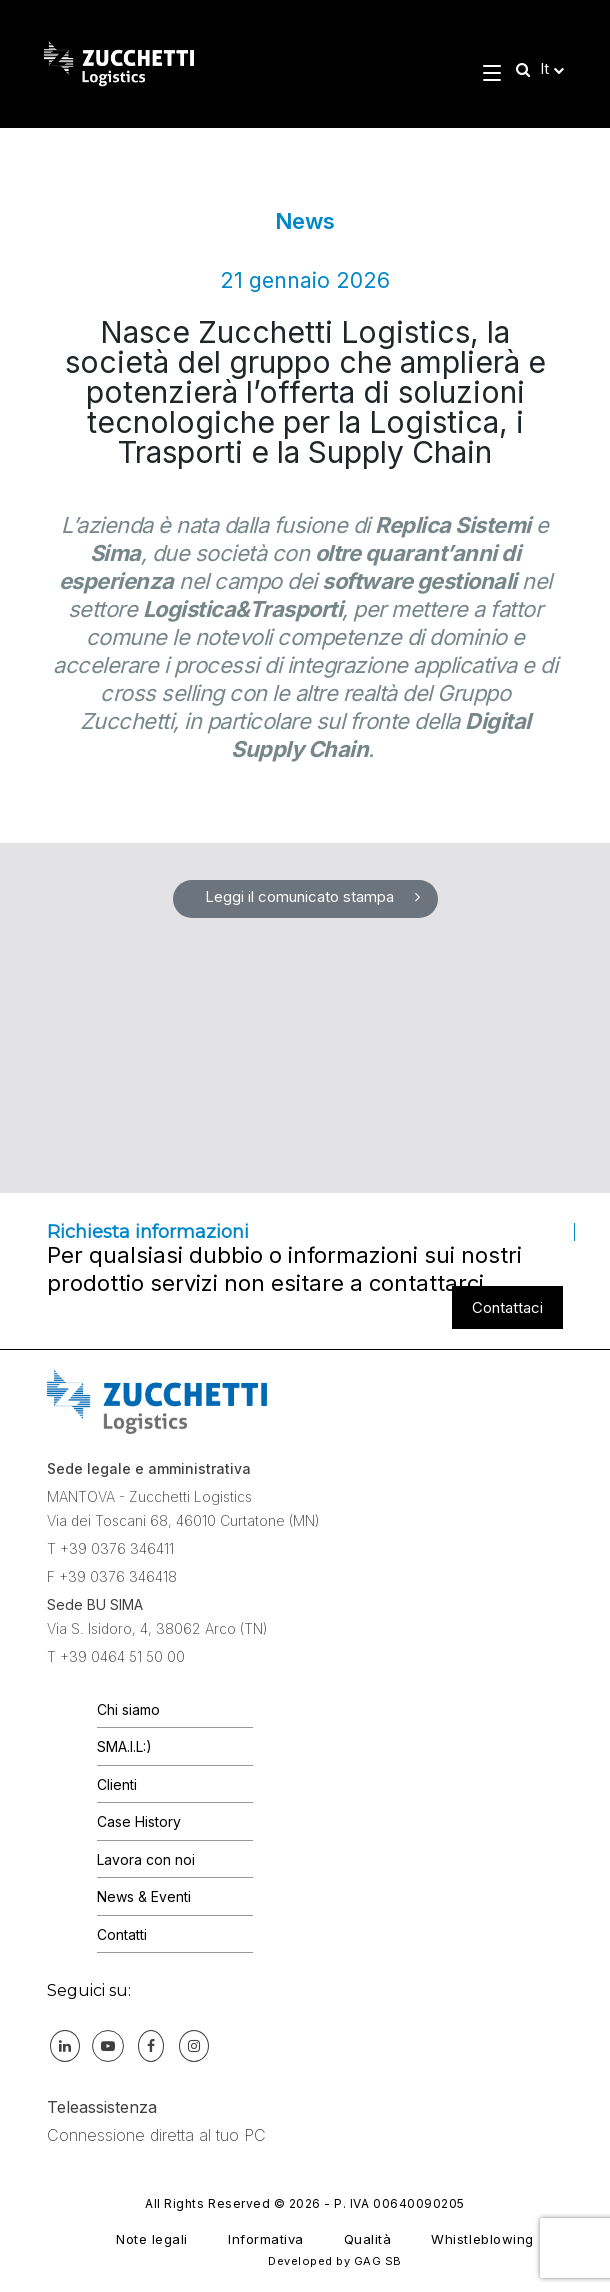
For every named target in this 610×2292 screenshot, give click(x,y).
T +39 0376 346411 (110, 1548)
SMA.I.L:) (124, 1746)
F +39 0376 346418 (112, 1576)
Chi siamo (128, 1709)
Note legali (152, 2239)
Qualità (368, 2239)
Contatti (122, 1934)
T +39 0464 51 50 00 (116, 1656)
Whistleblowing (482, 2239)
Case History (139, 1821)
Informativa (266, 2239)
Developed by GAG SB (335, 2261)
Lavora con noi (146, 1859)
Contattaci (507, 1307)
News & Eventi (144, 1896)
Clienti (117, 1784)
